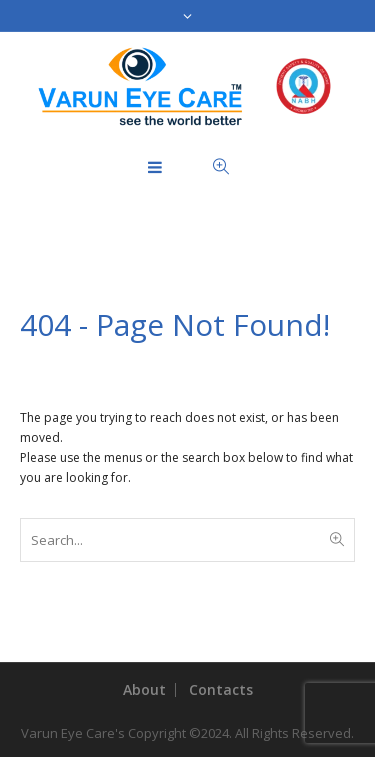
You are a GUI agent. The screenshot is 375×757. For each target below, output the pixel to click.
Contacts (221, 689)
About (144, 689)
